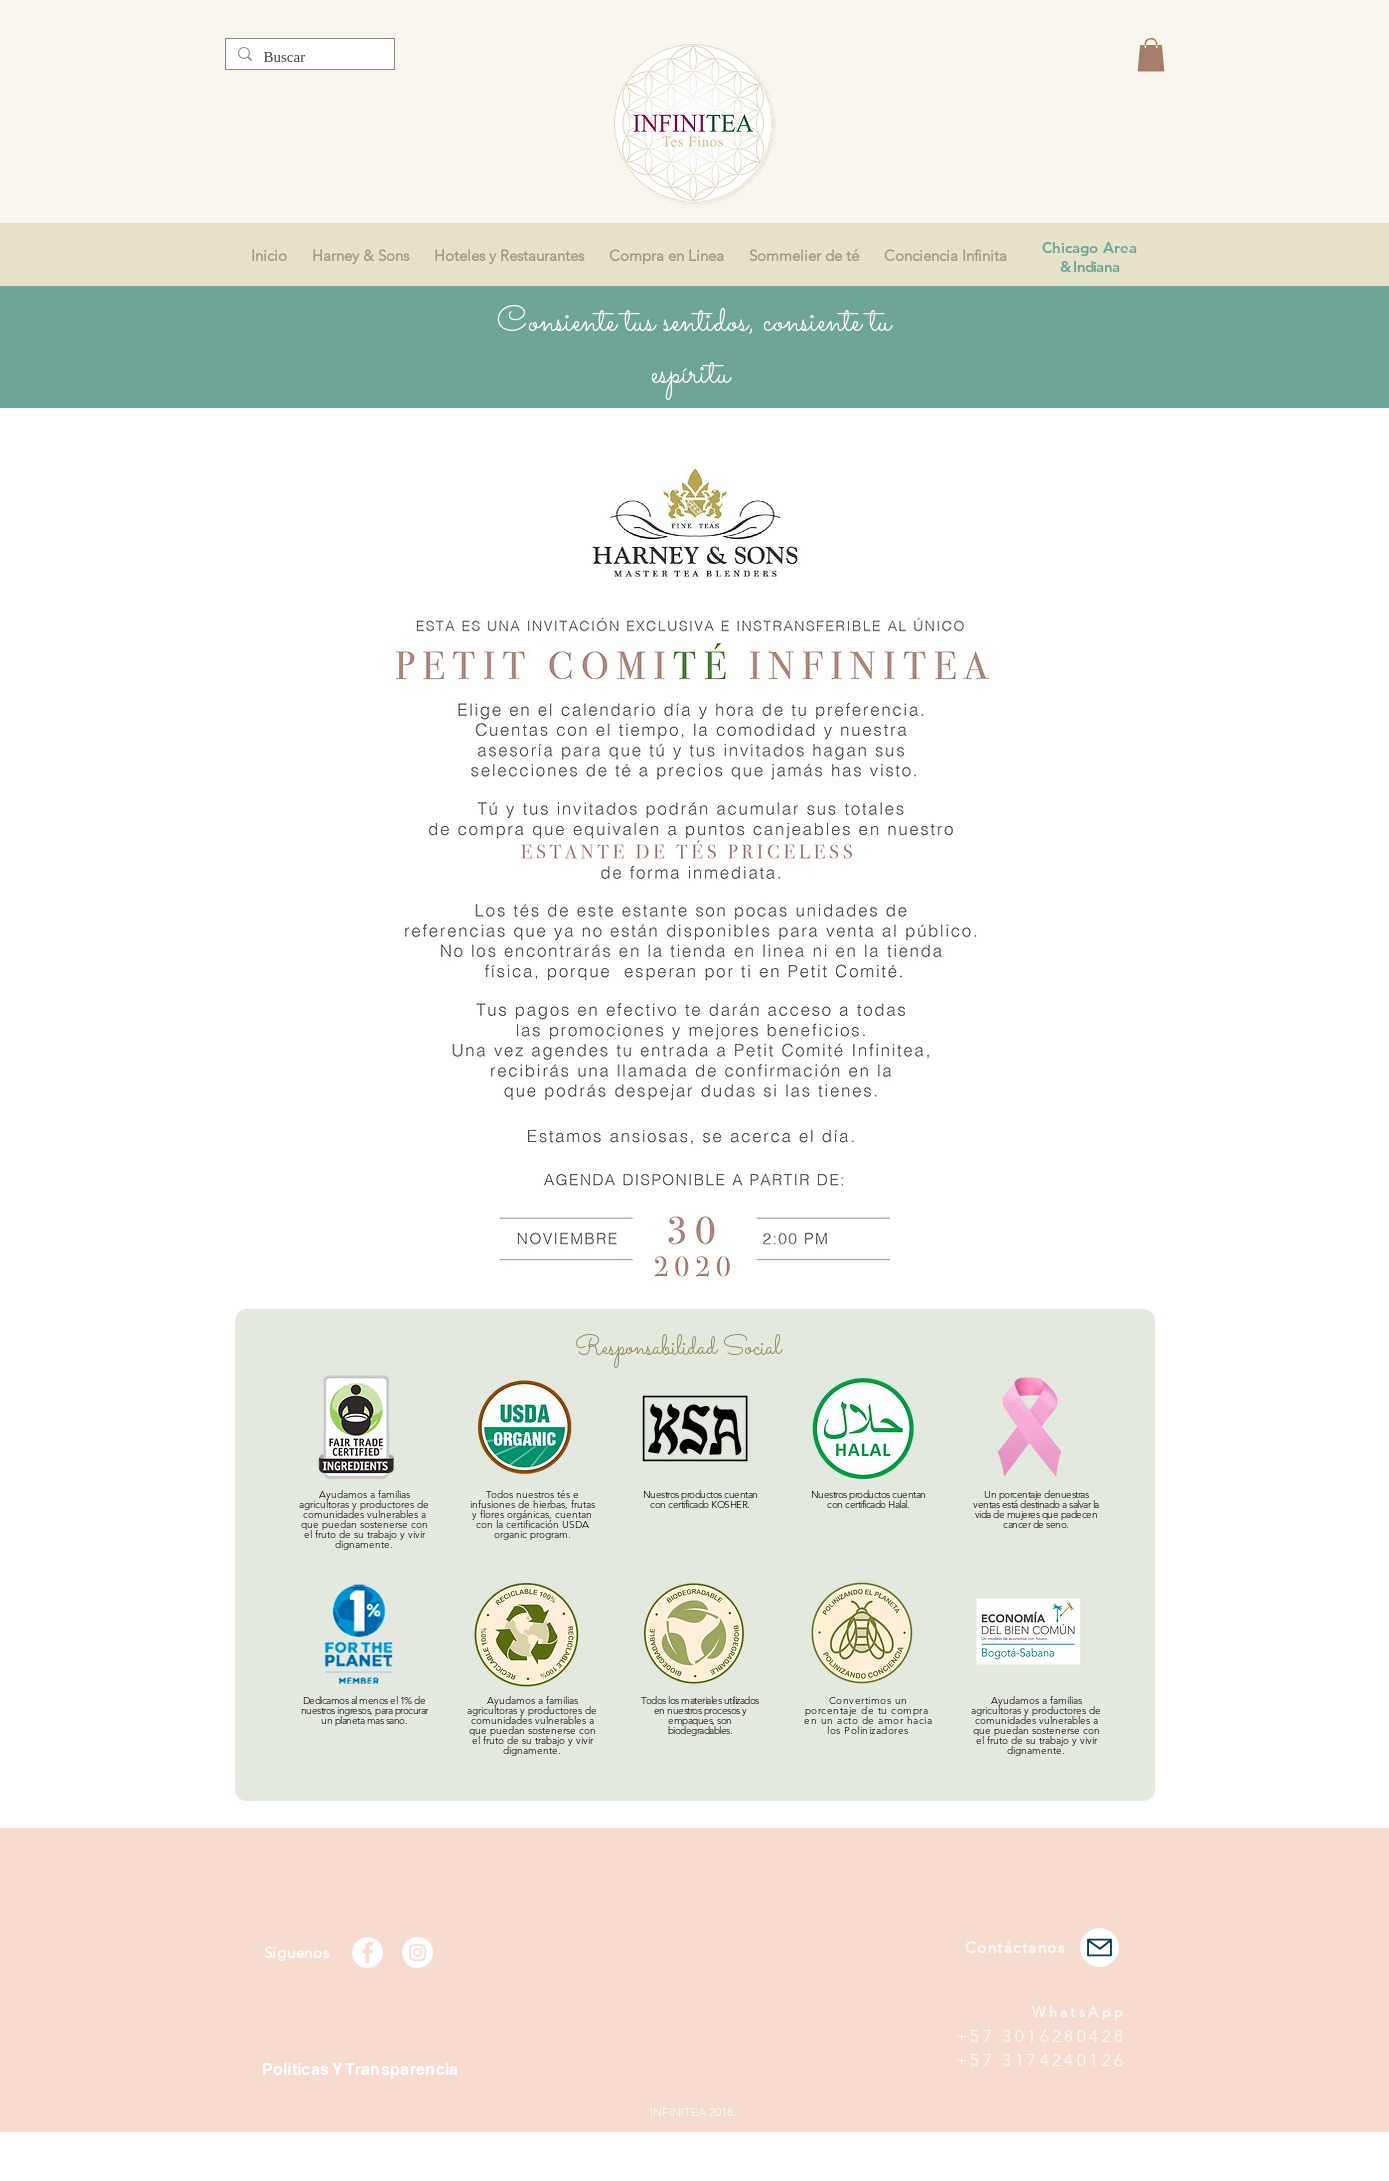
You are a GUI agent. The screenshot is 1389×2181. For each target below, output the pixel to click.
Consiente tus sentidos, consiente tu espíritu (694, 349)
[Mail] (1099, 1947)
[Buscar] (308, 57)
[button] (1151, 54)
